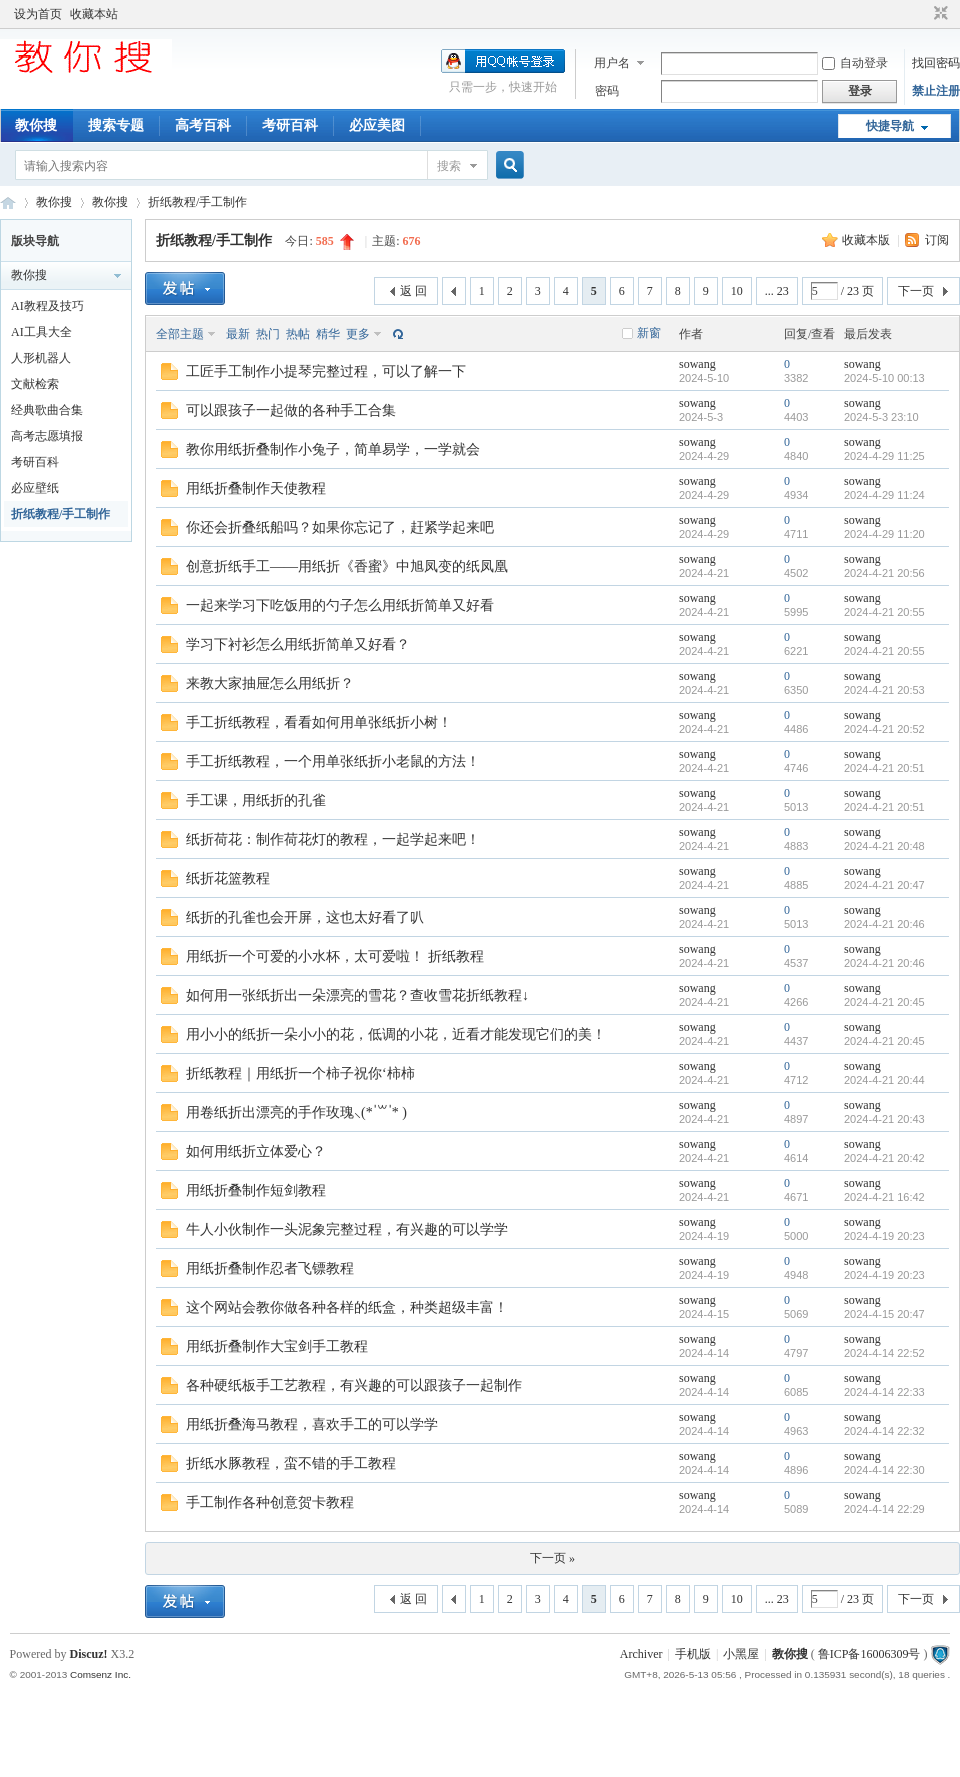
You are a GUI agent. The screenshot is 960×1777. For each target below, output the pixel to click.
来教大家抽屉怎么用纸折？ (270, 683)
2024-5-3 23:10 (881, 417)
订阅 (937, 240)
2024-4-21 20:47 (884, 885)
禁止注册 (936, 91)
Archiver (641, 1654)
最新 (238, 334)
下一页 (916, 291)
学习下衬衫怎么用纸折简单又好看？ (298, 644)
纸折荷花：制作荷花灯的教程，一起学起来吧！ (333, 839)
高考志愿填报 (47, 436)
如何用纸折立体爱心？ (256, 1151)
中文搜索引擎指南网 (8, 202)
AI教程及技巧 (47, 306)
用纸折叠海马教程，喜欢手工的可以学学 (312, 1424)
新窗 (649, 333)
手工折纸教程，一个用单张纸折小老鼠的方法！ (333, 761)
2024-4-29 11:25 (884, 456)
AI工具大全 (41, 332)
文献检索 (35, 384)
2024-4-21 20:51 (884, 768)
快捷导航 (890, 126)
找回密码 (936, 63)
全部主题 (180, 334)
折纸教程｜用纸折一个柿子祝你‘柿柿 (300, 1073)
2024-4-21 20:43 (884, 1119)
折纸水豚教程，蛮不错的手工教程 (291, 1463)
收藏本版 (867, 240)
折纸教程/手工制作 (197, 202)
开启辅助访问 (922, 14)
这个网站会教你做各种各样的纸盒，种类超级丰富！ (347, 1307)
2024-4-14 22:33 (884, 1392)
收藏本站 (94, 14)
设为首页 (38, 14)
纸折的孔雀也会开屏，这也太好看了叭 (305, 917)
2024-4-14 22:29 (884, 1509)
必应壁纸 (35, 488)
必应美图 (377, 125)
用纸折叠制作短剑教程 (256, 1190)
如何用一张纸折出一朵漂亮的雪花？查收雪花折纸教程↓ (357, 995)
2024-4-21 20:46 (884, 924)
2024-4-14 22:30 (884, 1470)
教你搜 (36, 125)
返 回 (413, 291)
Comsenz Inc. (100, 1674)
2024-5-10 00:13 (884, 378)
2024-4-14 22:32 (884, 1431)
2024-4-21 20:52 (884, 729)
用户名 (612, 63)
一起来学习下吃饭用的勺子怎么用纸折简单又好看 (340, 605)
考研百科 (290, 125)
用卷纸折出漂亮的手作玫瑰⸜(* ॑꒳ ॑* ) (296, 1112)
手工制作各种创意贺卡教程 (270, 1502)
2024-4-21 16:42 (884, 1197)
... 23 (777, 291)
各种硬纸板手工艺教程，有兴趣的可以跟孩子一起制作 (354, 1385)
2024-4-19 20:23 (884, 1236)
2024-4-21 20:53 (884, 690)
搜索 (449, 166)
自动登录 (855, 63)
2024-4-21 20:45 (884, 1002)
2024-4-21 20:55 (884, 612)
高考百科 (203, 125)
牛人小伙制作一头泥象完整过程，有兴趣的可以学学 (347, 1229)
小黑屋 (741, 1654)
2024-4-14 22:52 (884, 1353)
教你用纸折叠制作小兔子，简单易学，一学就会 (333, 449)
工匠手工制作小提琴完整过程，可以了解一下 (326, 371)
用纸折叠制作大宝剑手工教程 (277, 1346)
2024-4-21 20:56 (884, 573)
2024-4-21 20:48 (884, 846)
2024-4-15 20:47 (884, 1314)
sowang (697, 364)
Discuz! (89, 1654)
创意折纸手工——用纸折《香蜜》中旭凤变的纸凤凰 (347, 566)
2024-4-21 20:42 (884, 1158)
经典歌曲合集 (47, 410)
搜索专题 (116, 125)
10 (737, 291)
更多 (358, 334)
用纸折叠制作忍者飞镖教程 (270, 1268)
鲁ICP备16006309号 (869, 1654)
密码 (607, 91)
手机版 (693, 1654)
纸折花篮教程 (228, 878)
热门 (268, 334)
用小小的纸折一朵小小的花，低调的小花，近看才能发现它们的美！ (396, 1034)
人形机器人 (41, 358)
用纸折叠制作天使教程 (256, 488)
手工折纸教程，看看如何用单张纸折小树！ (319, 722)
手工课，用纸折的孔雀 (256, 800)
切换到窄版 (938, 14)
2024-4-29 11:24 (884, 495)
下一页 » (552, 1558)
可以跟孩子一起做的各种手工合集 (291, 410)
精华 (328, 334)
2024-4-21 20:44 (884, 1080)
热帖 (298, 334)
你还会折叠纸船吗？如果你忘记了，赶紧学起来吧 (340, 527)
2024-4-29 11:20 (884, 534)
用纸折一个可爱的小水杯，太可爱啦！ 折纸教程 (335, 956)
